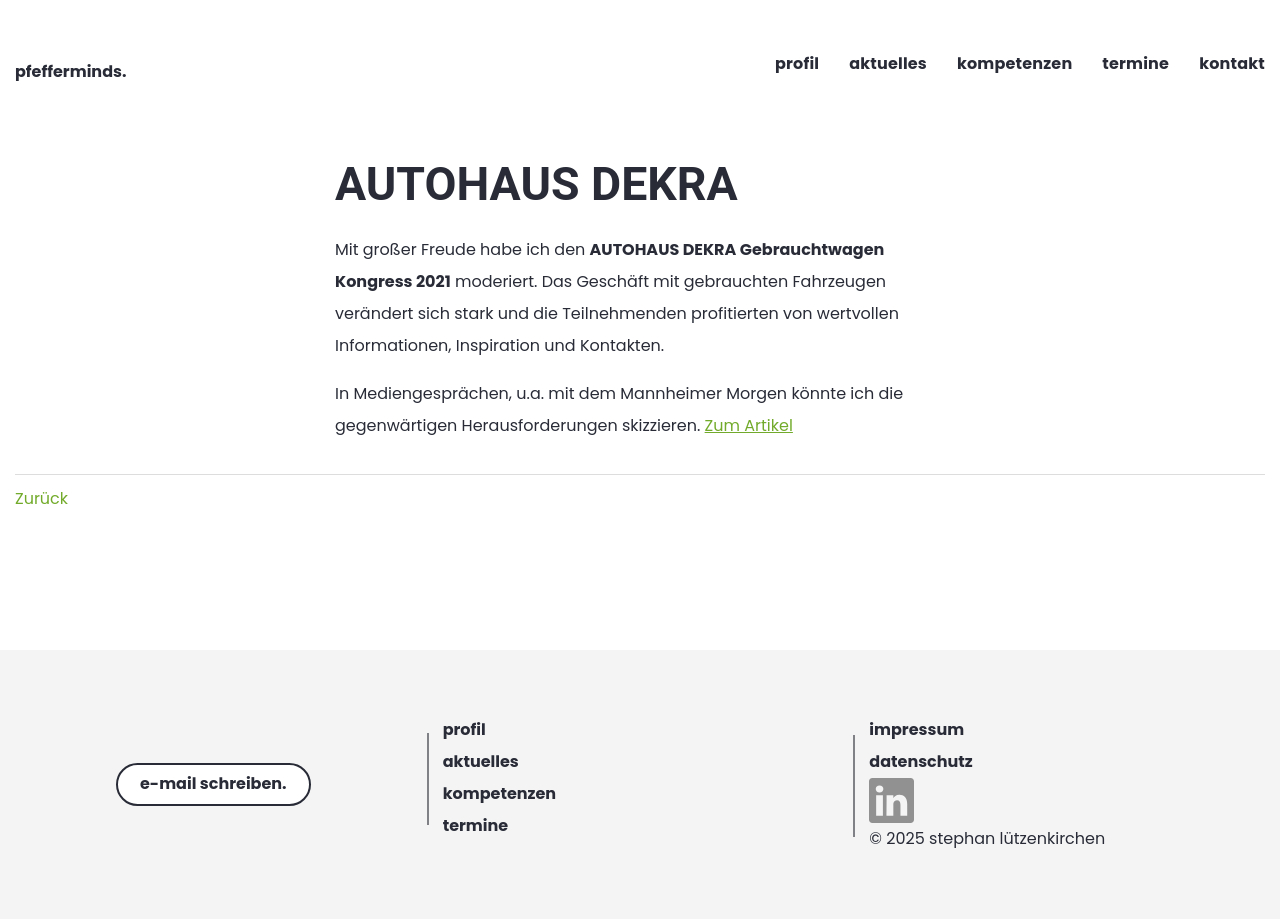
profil (464, 729)
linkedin (891, 800)
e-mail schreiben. (213, 783)
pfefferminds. (70, 71)
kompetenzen (499, 793)
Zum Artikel (749, 425)
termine (476, 825)
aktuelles (481, 761)
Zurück (41, 498)
